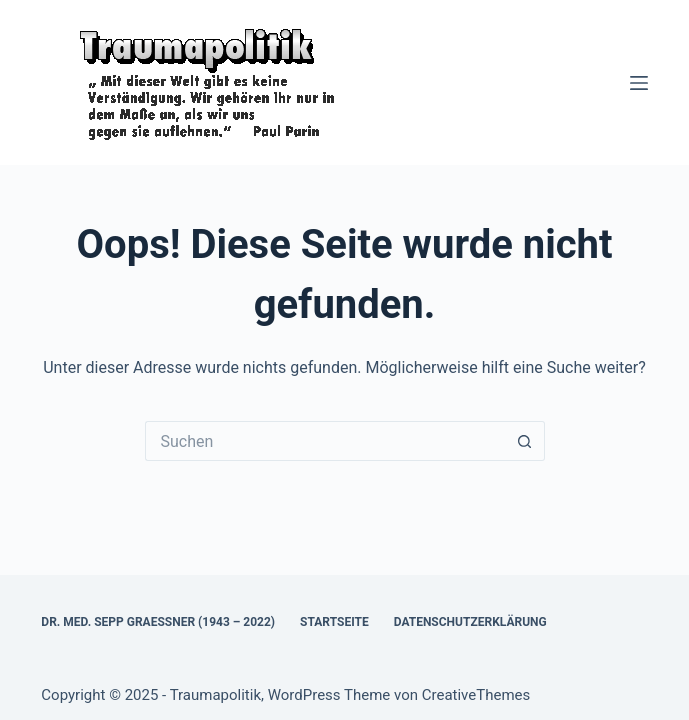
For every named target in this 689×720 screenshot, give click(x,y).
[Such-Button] (525, 441)
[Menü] (639, 83)
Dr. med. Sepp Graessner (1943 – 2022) (158, 622)
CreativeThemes (476, 695)
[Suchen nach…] (325, 441)
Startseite (334, 622)
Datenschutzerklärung (470, 622)
